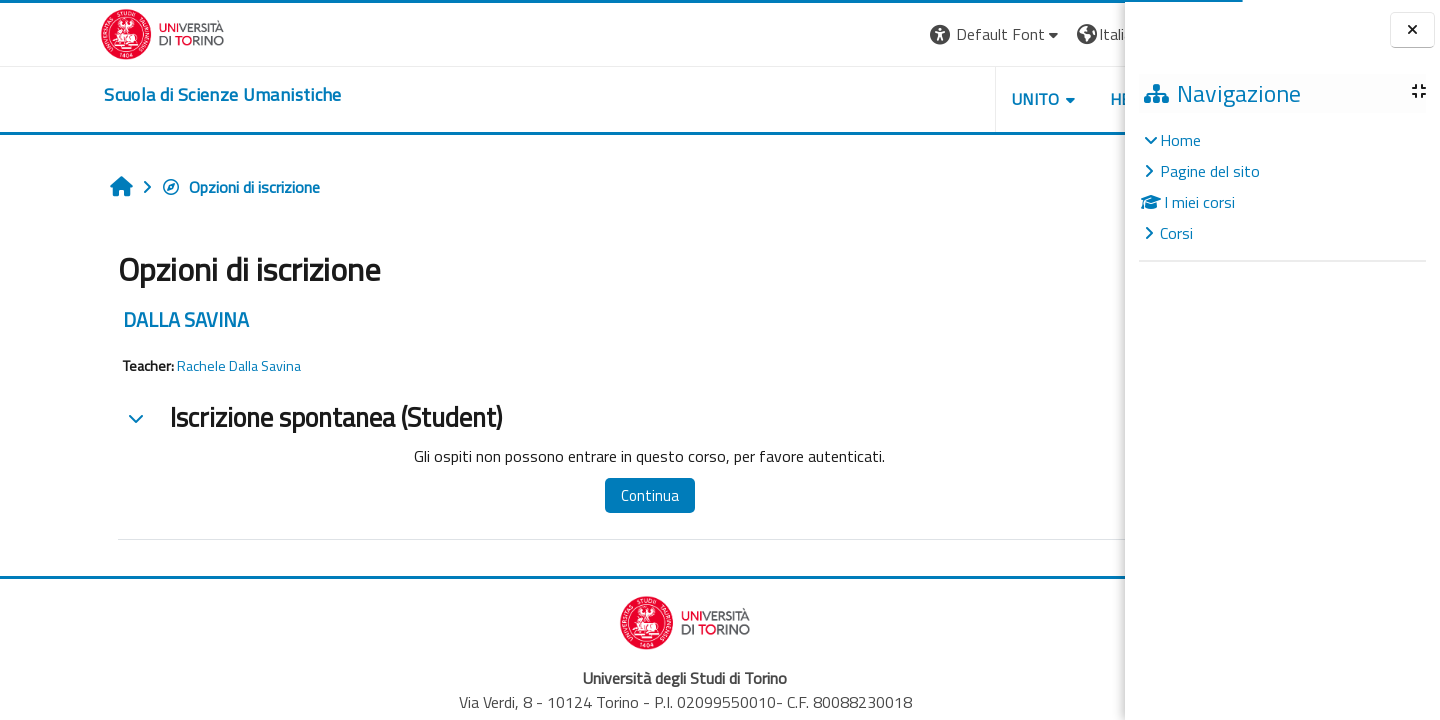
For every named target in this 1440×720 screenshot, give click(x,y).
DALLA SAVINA (96, 319)
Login (1090, 34)
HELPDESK (1004, 99)
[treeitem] (1282, 186)
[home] (122, 95)
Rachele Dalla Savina (149, 366)
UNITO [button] (891, 99)
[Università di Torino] (62, 32)
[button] (850, 34)
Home (1180, 140)
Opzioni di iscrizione (150, 187)
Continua (543, 495)
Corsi (1176, 233)
